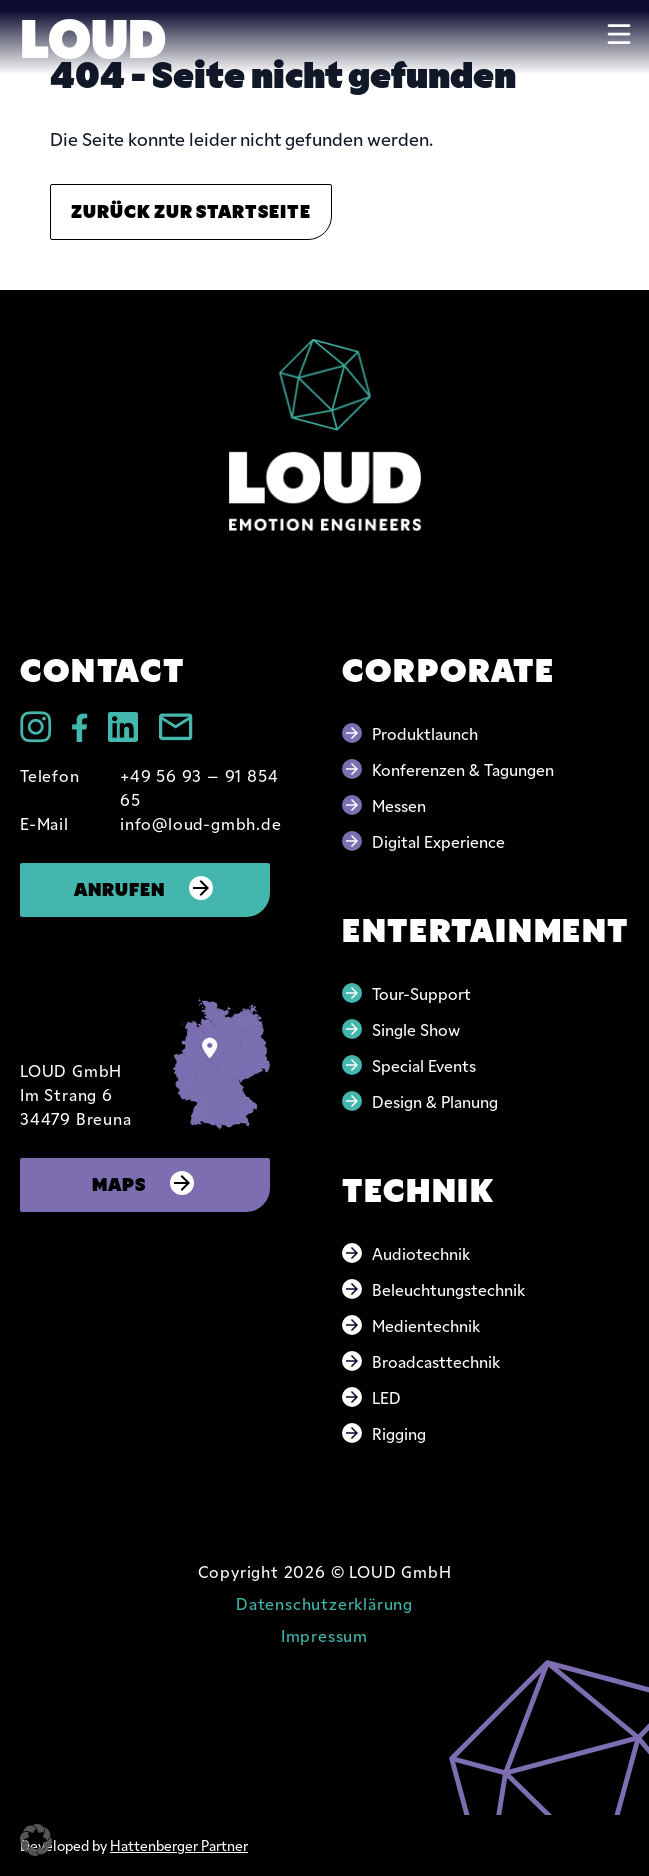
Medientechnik (426, 1325)
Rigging (399, 1433)
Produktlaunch (425, 733)
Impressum (324, 1635)
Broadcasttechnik (436, 1361)
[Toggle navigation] (619, 34)
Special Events (424, 1065)
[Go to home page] (325, 434)
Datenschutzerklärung (324, 1603)
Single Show (416, 1029)
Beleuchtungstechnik (448, 1289)
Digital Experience (438, 841)
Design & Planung (435, 1101)
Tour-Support (421, 993)
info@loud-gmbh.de (201, 823)
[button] (36, 1840)
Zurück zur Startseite (191, 209)
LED (386, 1397)
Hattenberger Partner (179, 1845)
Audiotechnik (421, 1253)
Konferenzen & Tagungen (463, 769)
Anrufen (145, 887)
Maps (145, 1182)
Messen (399, 805)
